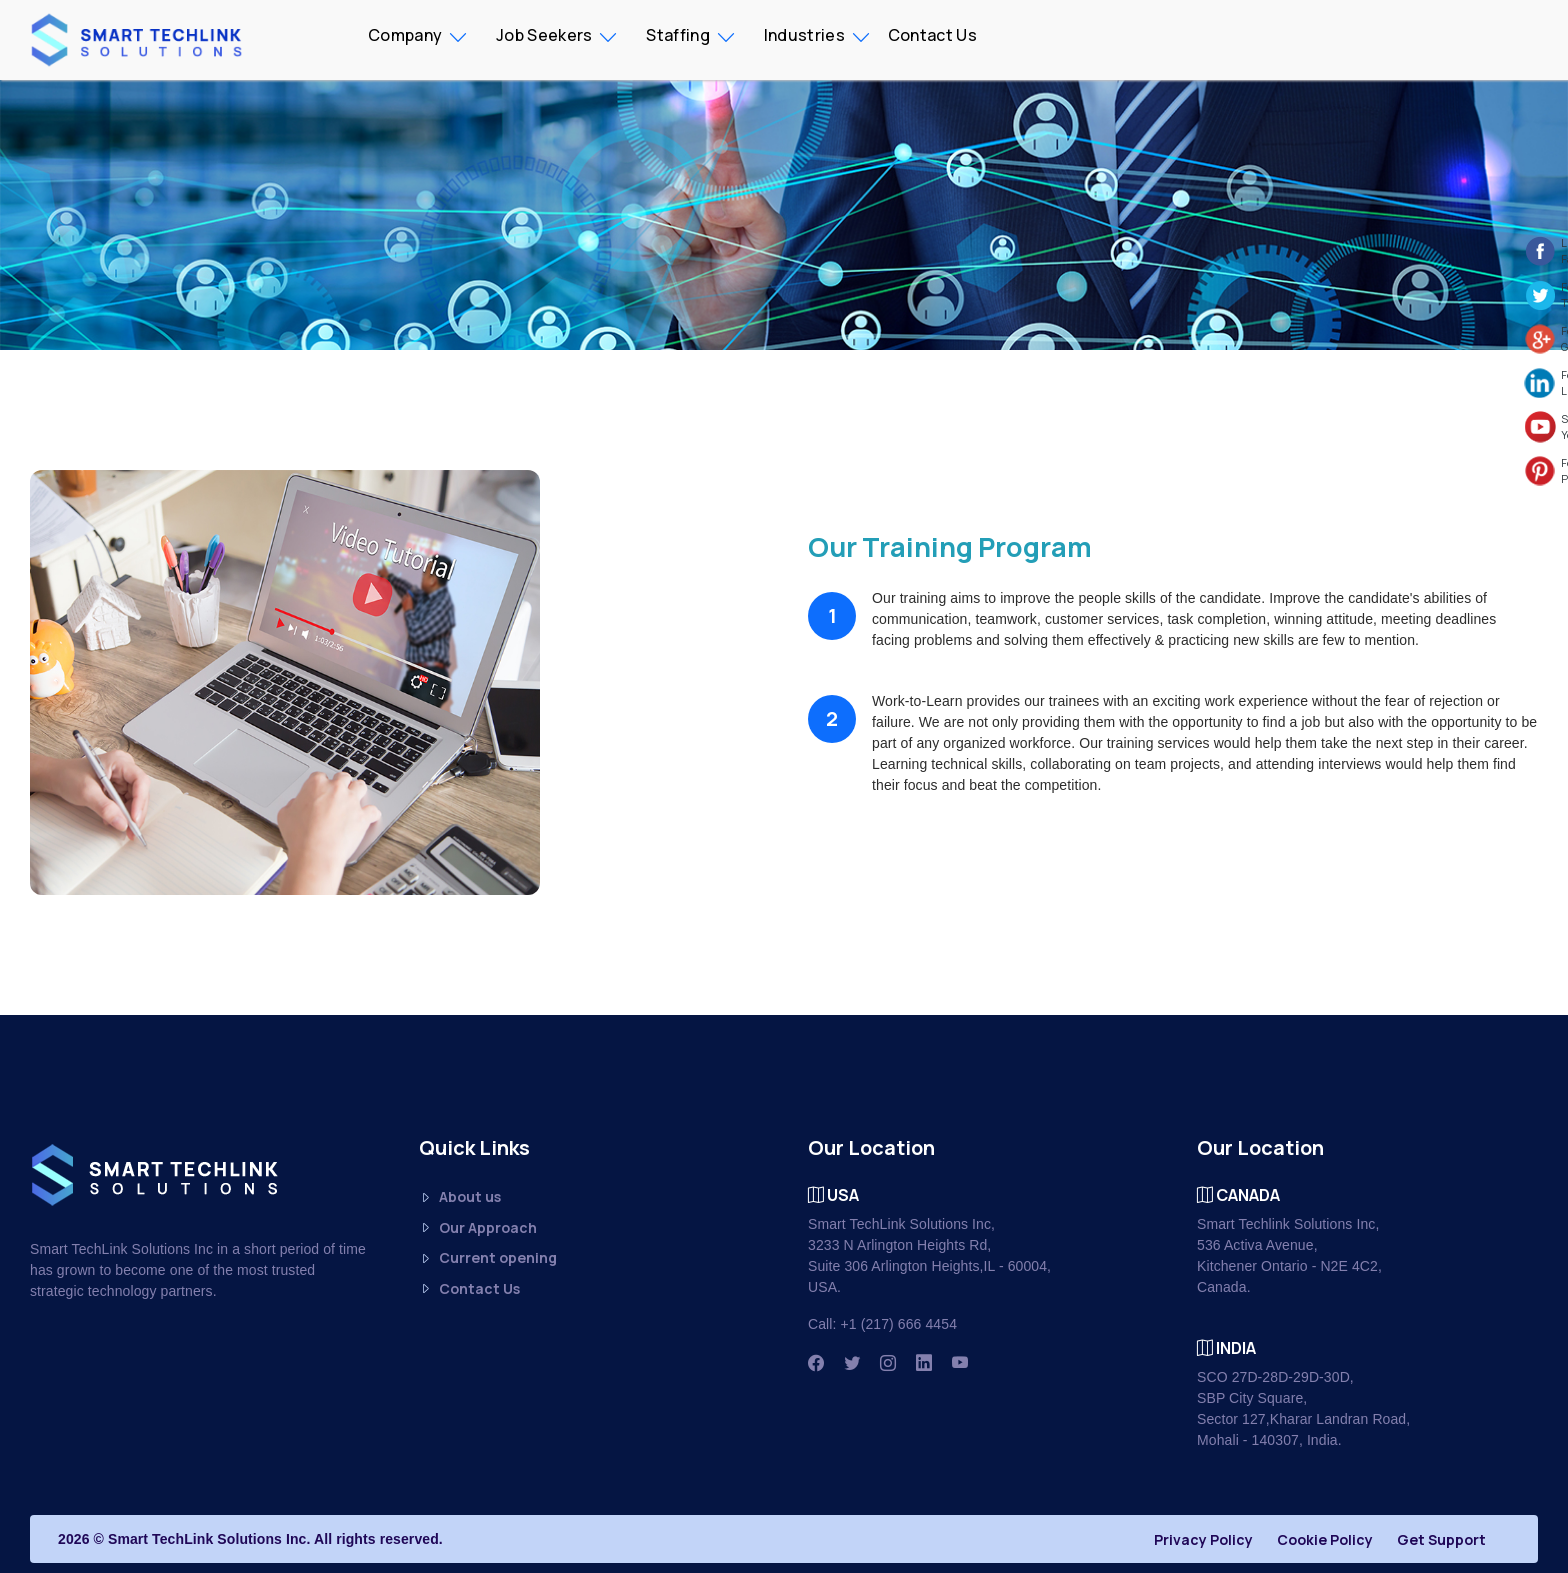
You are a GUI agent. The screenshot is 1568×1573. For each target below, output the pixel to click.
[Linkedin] (924, 1363)
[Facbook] (816, 1363)
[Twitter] (852, 1363)
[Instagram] (888, 1363)
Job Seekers (544, 35)
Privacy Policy (1203, 1539)
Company (405, 35)
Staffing (677, 35)
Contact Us (932, 35)
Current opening (488, 1258)
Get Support (1441, 1539)
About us (460, 1197)
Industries (804, 35)
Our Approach (478, 1228)
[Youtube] (960, 1363)
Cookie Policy (1325, 1539)
